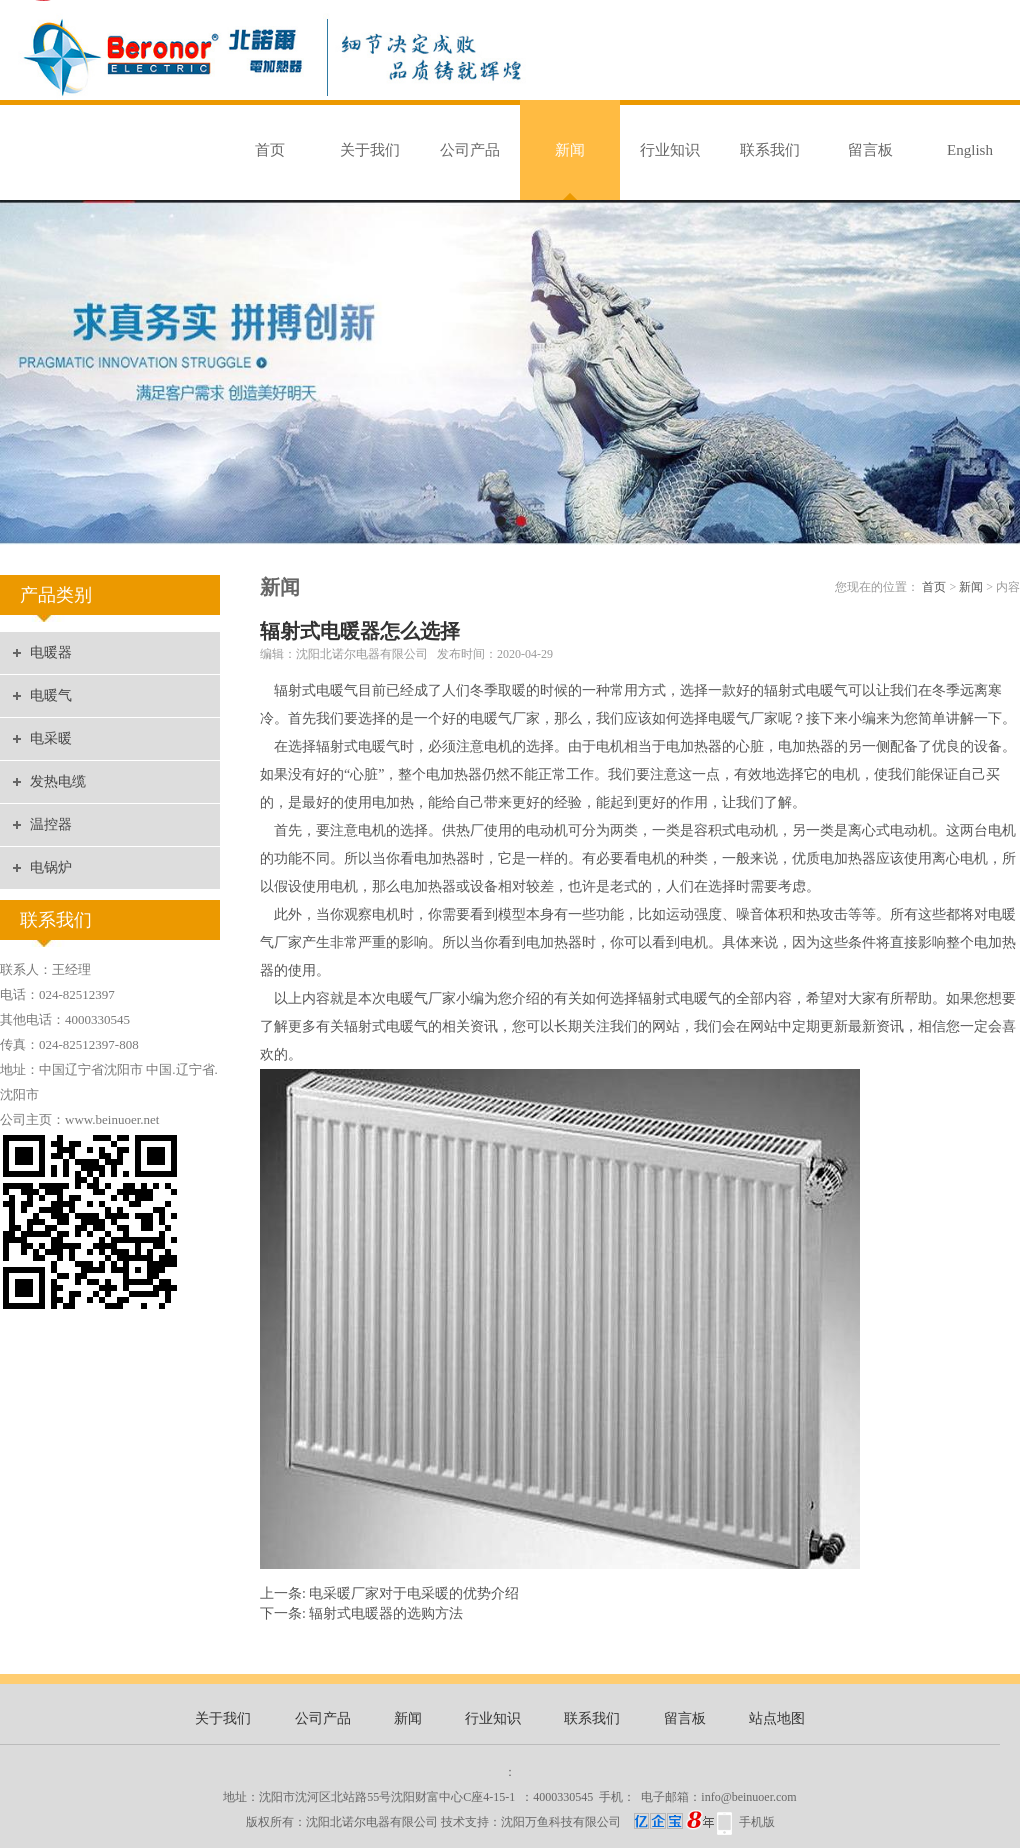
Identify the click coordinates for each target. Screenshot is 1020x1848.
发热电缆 (58, 781)
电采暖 (51, 738)
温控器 (51, 824)
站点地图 (777, 1718)
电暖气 (51, 695)
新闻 (570, 150)
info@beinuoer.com (748, 1797)
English (970, 150)
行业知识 (670, 150)
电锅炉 (51, 867)
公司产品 (470, 150)
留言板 (870, 150)
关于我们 (370, 150)
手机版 (757, 1822)
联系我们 (770, 150)
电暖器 (51, 652)
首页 (270, 150)
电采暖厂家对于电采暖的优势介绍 (414, 1593)
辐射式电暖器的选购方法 (386, 1613)
